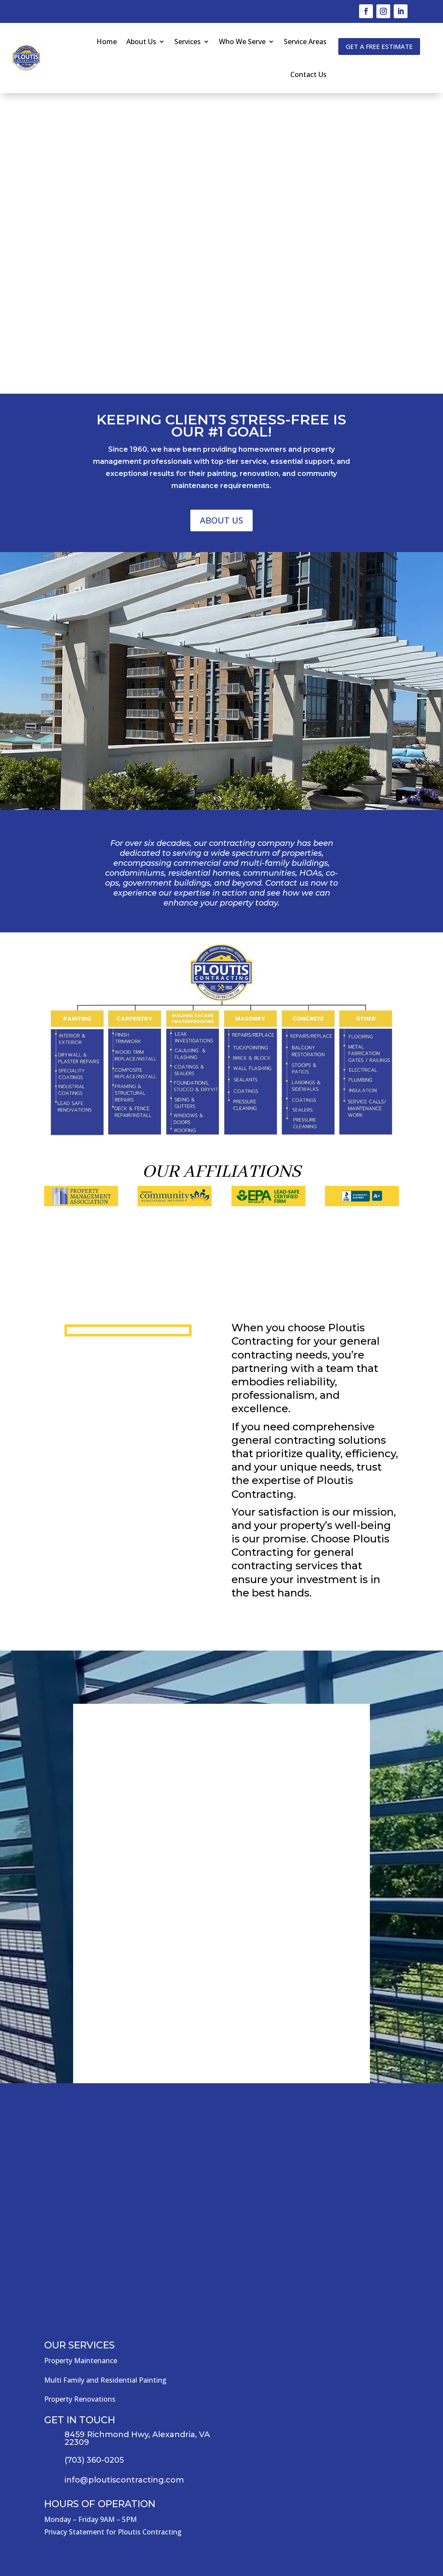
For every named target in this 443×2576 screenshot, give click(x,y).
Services (187, 41)
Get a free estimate (379, 46)
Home (106, 41)
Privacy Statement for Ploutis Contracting (113, 2532)
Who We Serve (242, 41)
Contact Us (308, 74)
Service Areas (305, 41)
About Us (141, 41)
